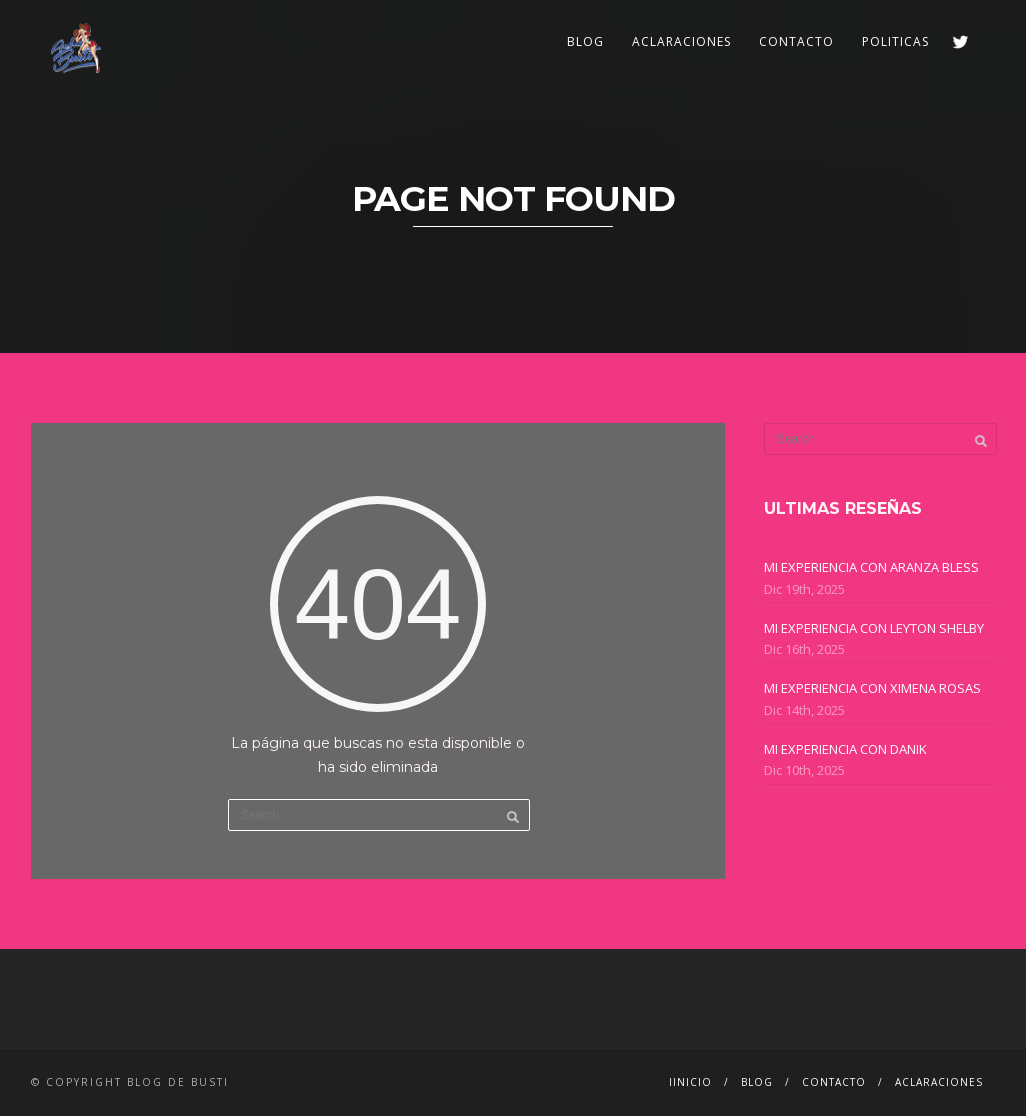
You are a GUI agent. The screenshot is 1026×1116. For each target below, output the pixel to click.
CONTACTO (796, 41)
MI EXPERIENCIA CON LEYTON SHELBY (874, 628)
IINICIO (690, 1082)
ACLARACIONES (681, 41)
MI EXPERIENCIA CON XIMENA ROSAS (872, 688)
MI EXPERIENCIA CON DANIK (845, 749)
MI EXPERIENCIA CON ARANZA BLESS (871, 567)
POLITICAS (895, 41)
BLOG (585, 41)
